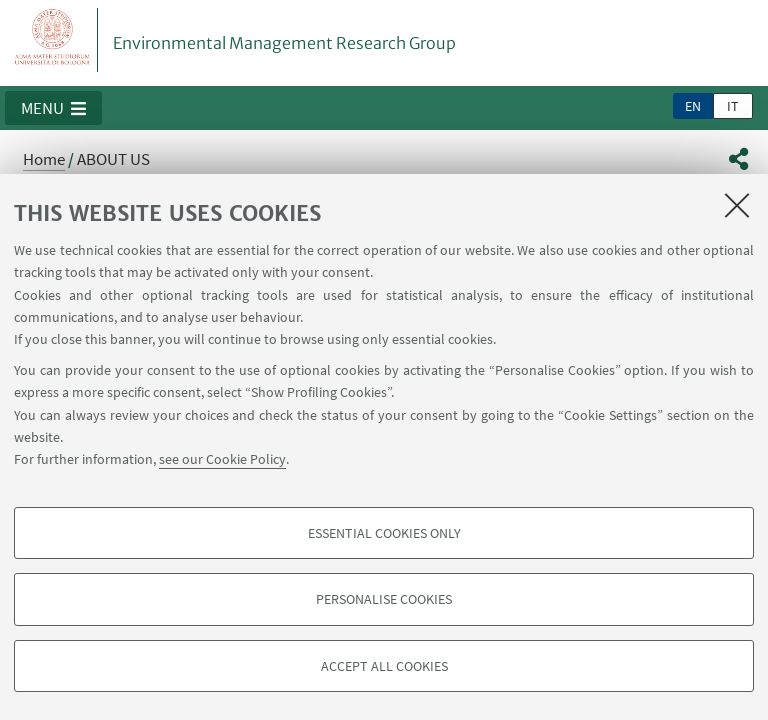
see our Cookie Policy (222, 459)
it (733, 106)
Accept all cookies (384, 666)
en (693, 106)
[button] (53, 108)
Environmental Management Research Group (284, 43)
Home (44, 159)
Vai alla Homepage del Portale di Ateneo (53, 40)
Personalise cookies (384, 599)
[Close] (737, 205)
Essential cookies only (384, 533)
